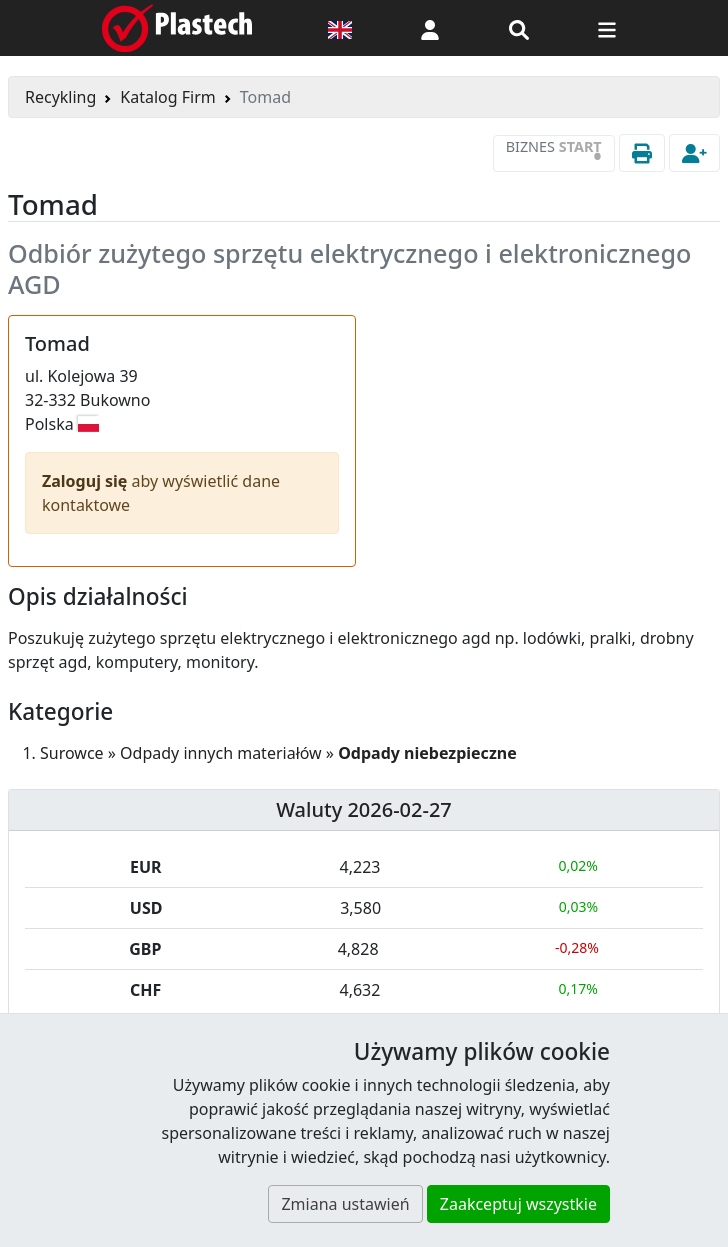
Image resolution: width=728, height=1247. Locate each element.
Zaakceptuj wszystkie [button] (518, 1204)
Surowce (72, 753)
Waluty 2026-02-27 (364, 809)
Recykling (60, 97)
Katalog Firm (167, 97)
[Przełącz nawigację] (607, 28)
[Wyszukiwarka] (519, 28)
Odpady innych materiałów (221, 753)
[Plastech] (177, 28)
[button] (430, 28)
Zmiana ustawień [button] (345, 1204)
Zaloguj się (87, 481)
